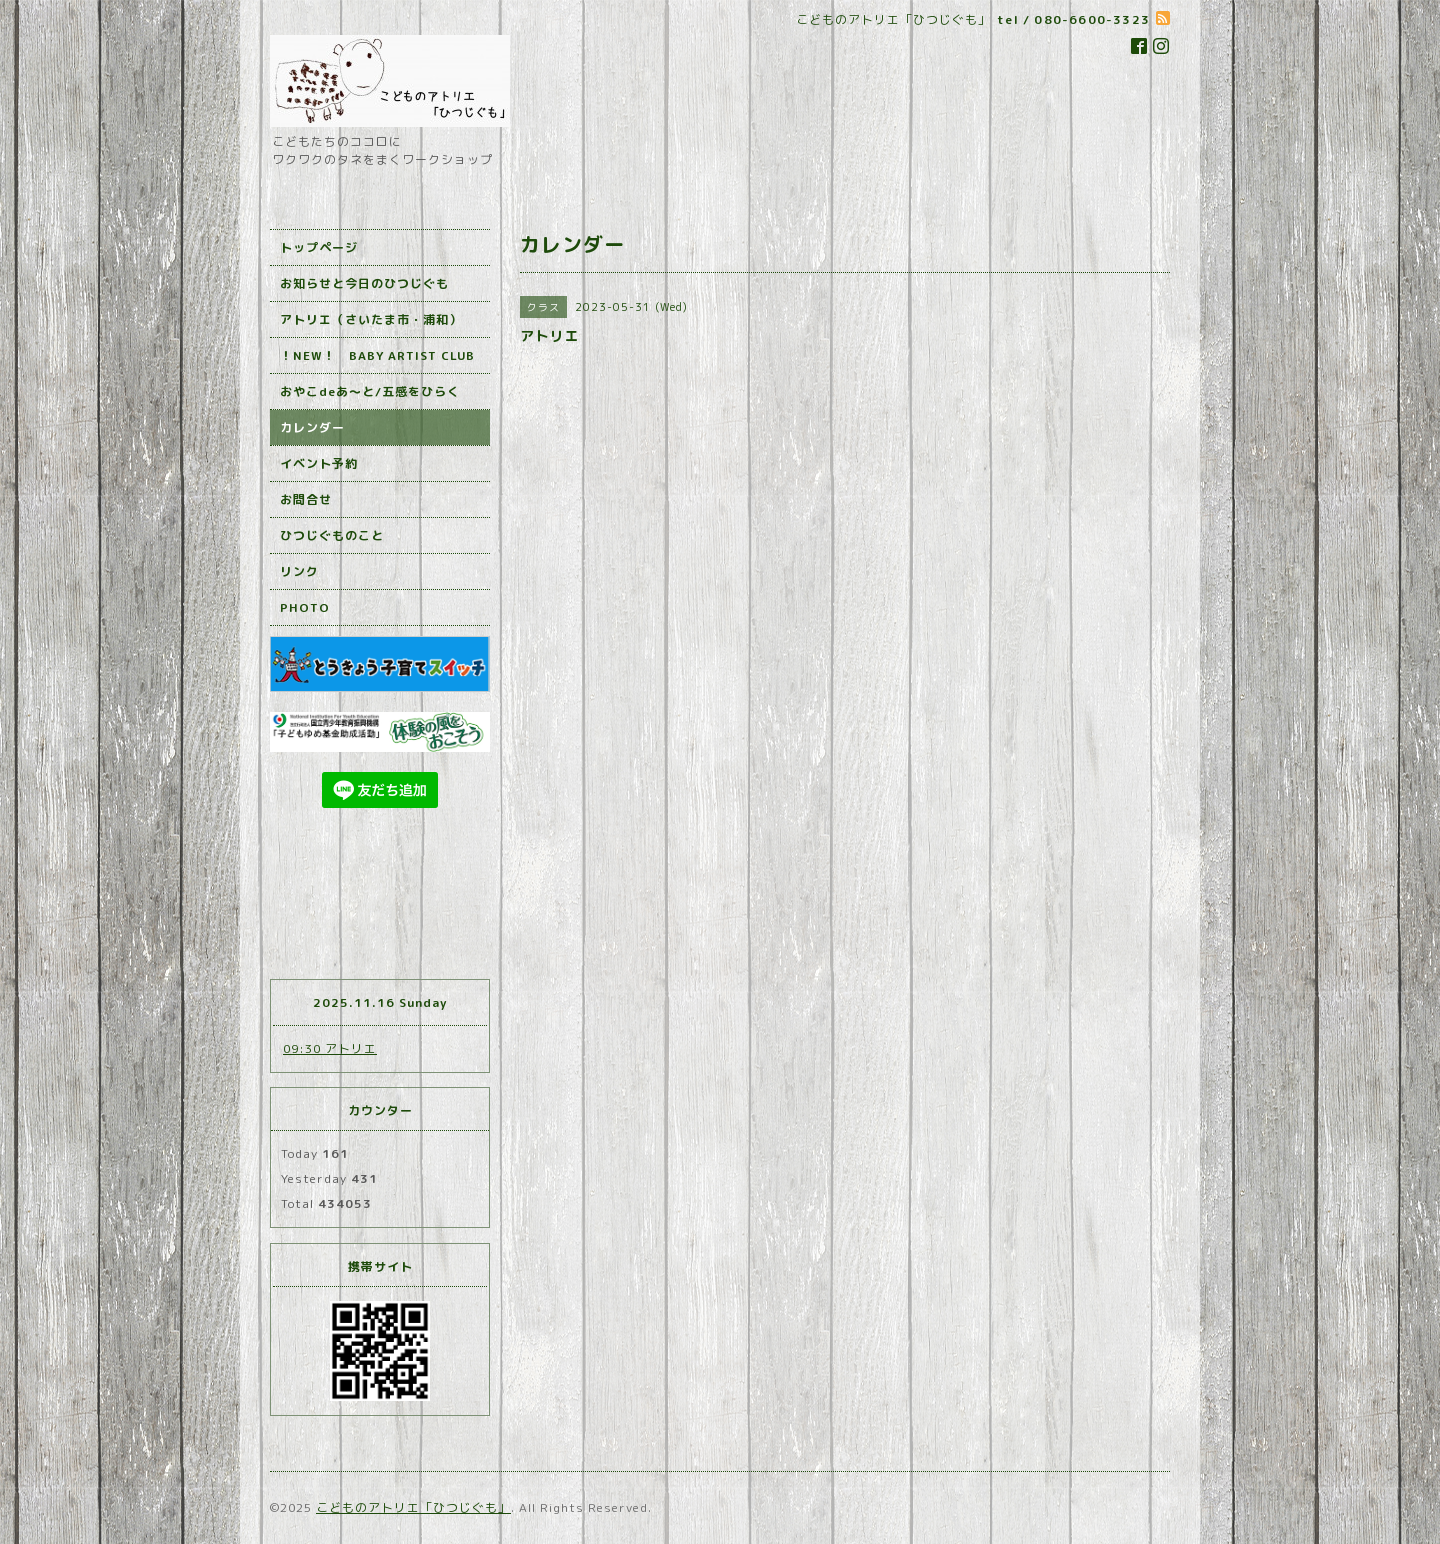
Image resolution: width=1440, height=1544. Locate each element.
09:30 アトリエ (330, 1048)
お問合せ (306, 499)
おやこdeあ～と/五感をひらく (370, 391)
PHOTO (305, 607)
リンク (299, 571)
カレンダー (312, 427)
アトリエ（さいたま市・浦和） (371, 319)
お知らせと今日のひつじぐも (364, 283)
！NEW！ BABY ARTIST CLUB (377, 355)
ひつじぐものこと (332, 535)
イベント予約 (319, 463)
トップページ (319, 247)
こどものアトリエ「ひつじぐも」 (413, 1507)
